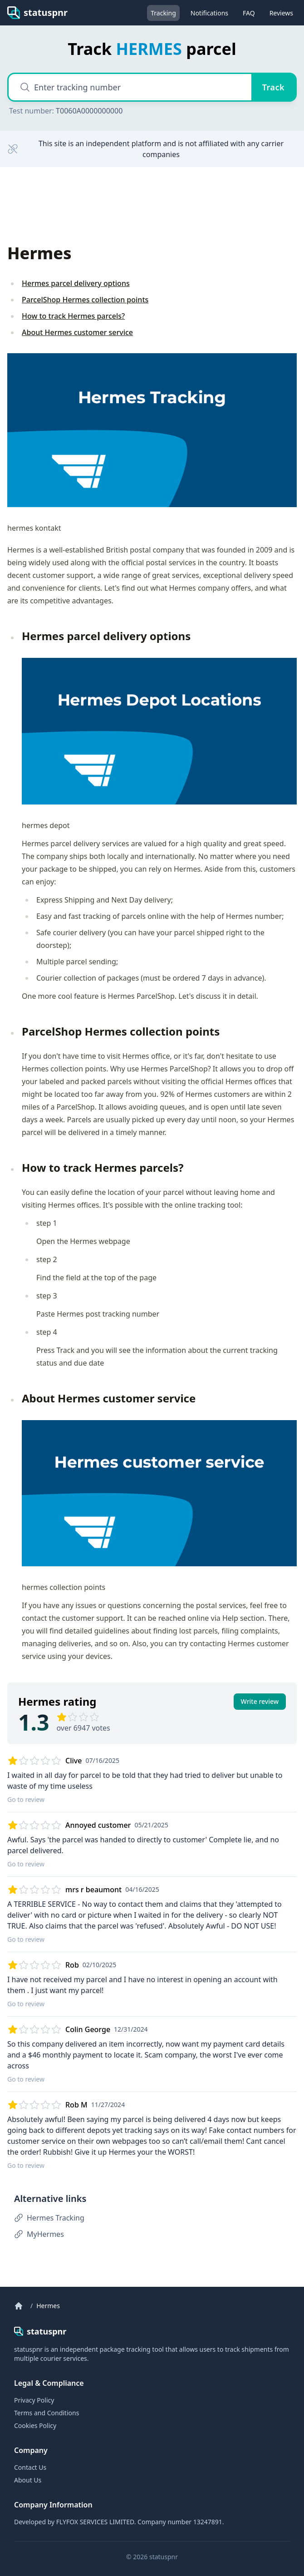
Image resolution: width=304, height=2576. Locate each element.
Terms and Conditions (46, 2412)
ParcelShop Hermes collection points (85, 300)
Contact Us (30, 2467)
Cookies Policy (35, 2425)
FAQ (249, 13)
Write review (260, 1701)
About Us (27, 2480)
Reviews (281, 13)
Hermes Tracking (49, 2218)
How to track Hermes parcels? (73, 316)
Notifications (209, 13)
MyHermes (39, 2234)
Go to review (25, 1799)
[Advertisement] (79, 204)
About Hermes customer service (77, 332)
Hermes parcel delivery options (76, 283)
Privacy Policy (34, 2400)
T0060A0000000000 (89, 111)
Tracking (163, 13)
